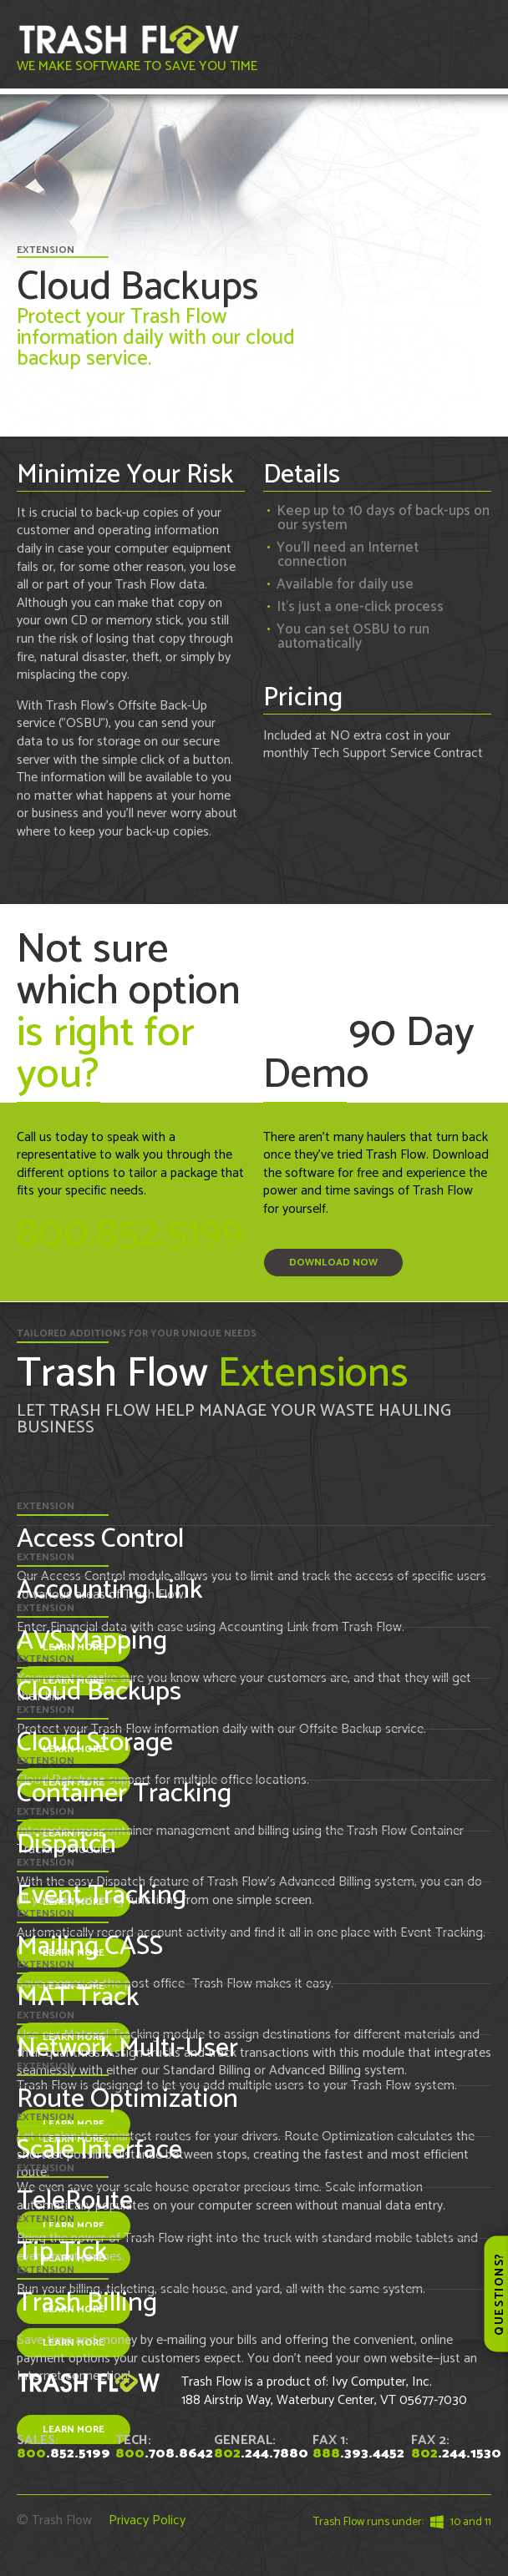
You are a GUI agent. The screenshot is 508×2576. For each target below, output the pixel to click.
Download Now (333, 1262)
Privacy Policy (147, 2520)
